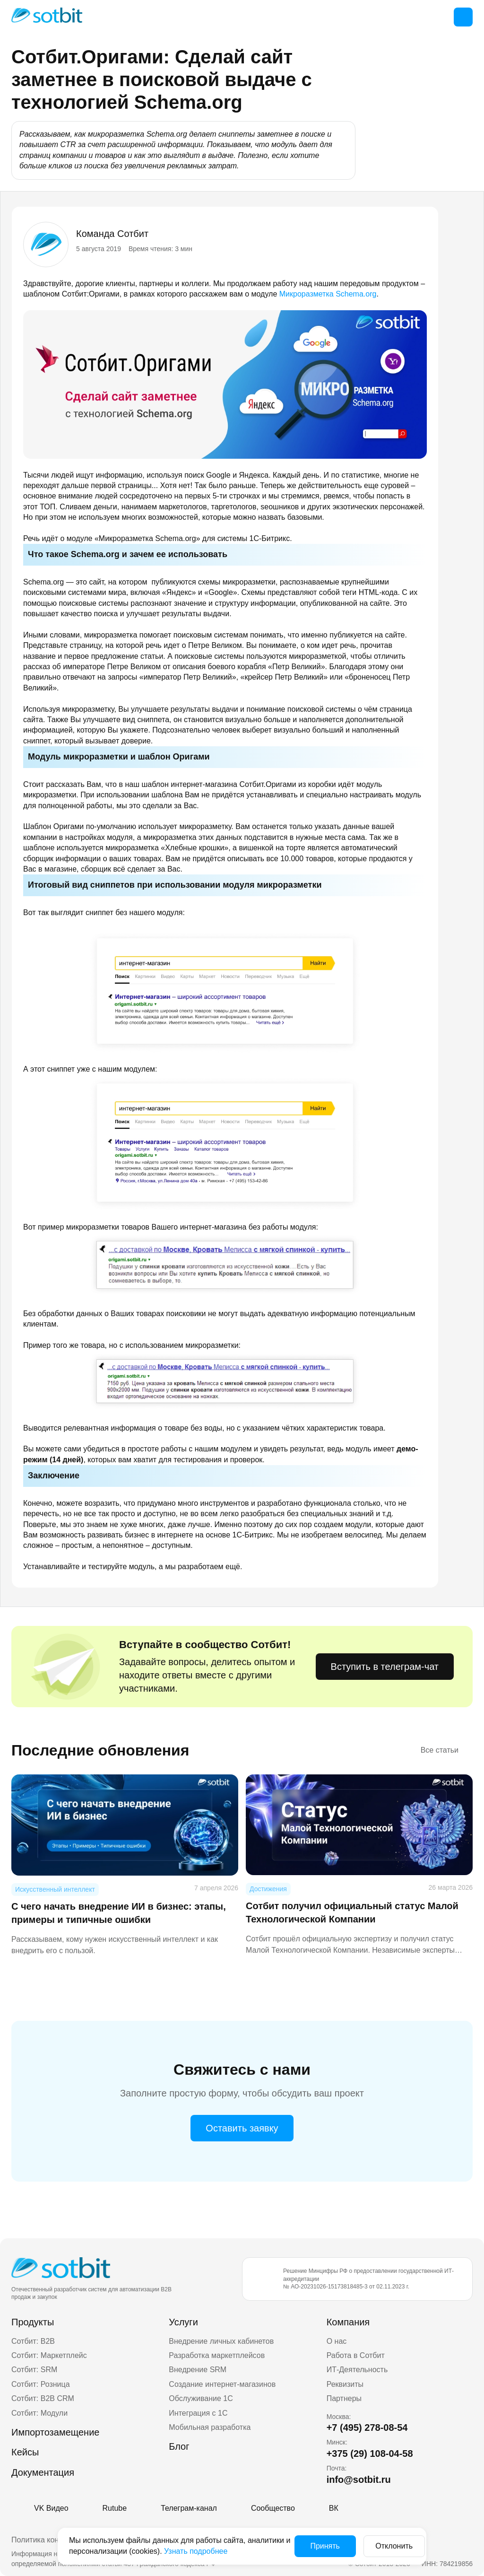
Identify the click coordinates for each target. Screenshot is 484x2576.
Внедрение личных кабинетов (221, 2341)
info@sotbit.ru (359, 2479)
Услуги (183, 2322)
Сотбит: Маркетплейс (49, 2355)
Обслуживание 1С (201, 2398)
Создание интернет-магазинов (222, 2384)
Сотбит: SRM (34, 2370)
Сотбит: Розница (40, 2384)
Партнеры (344, 2398)
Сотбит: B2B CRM (42, 2398)
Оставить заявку (242, 2128)
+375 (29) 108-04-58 (370, 2453)
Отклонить (384, 2546)
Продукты (32, 2322)
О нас (337, 2341)
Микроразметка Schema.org (328, 294)
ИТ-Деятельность (357, 2370)
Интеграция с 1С (198, 2413)
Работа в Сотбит (356, 2355)
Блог (179, 2446)
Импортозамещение (55, 2432)
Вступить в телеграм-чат (385, 1666)
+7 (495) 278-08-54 (367, 2427)
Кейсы (25, 2452)
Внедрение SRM (197, 2370)
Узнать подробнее (240, 2551)
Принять (315, 2546)
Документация (42, 2472)
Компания (348, 2322)
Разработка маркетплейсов (217, 2355)
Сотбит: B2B (33, 2341)
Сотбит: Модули (39, 2413)
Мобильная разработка (210, 2427)
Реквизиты (345, 2384)
